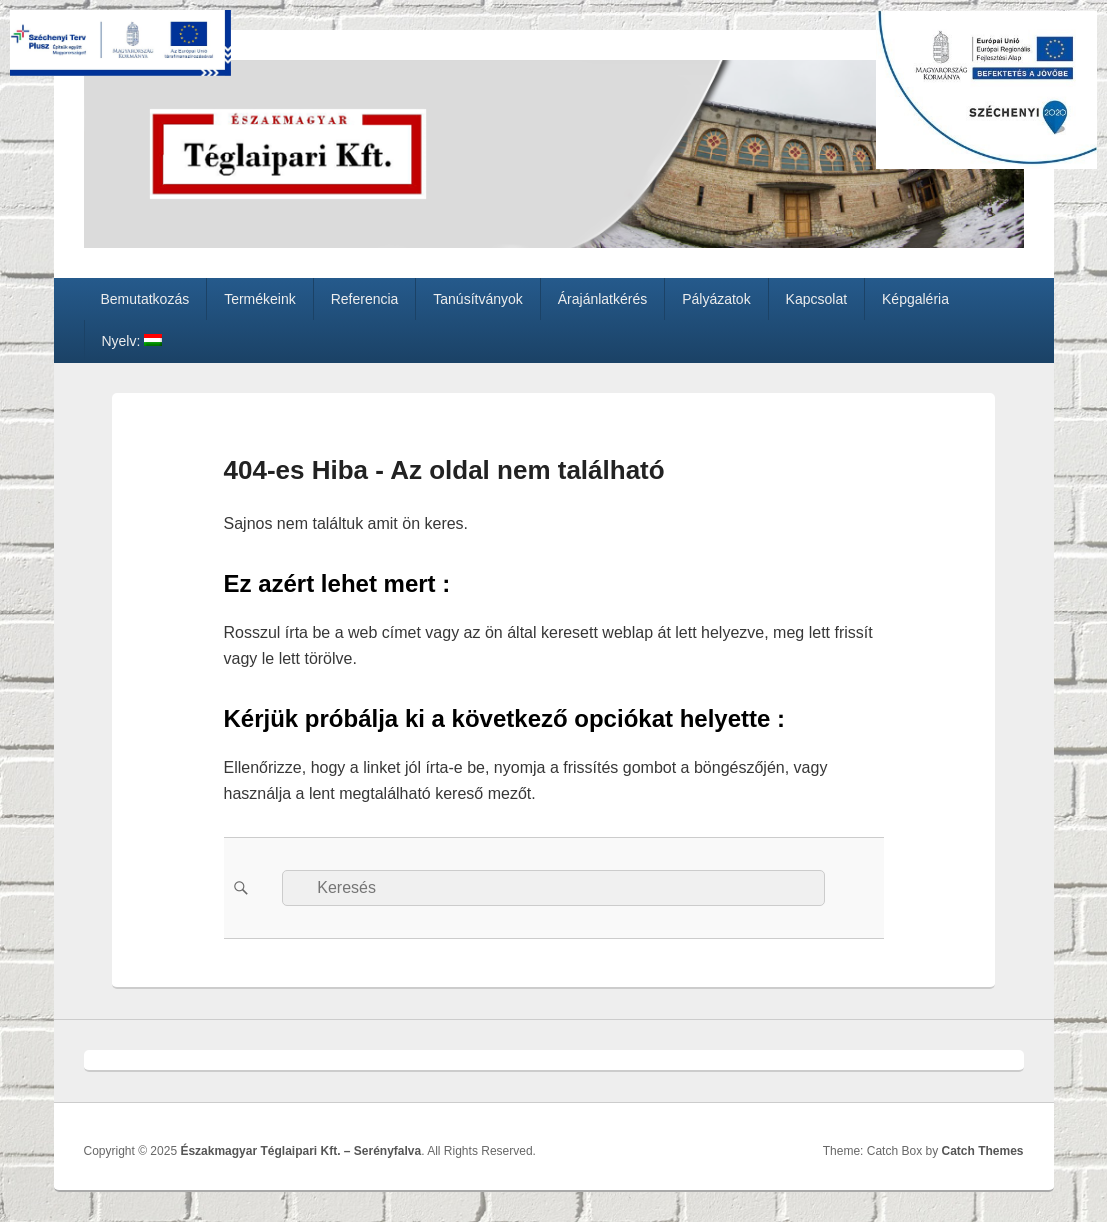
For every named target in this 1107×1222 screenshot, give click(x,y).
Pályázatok (716, 299)
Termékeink (260, 299)
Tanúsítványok (478, 299)
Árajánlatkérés (603, 299)
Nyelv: (131, 341)
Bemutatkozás (144, 299)
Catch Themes (982, 1151)
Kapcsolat (816, 299)
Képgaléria (915, 299)
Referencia (365, 299)
